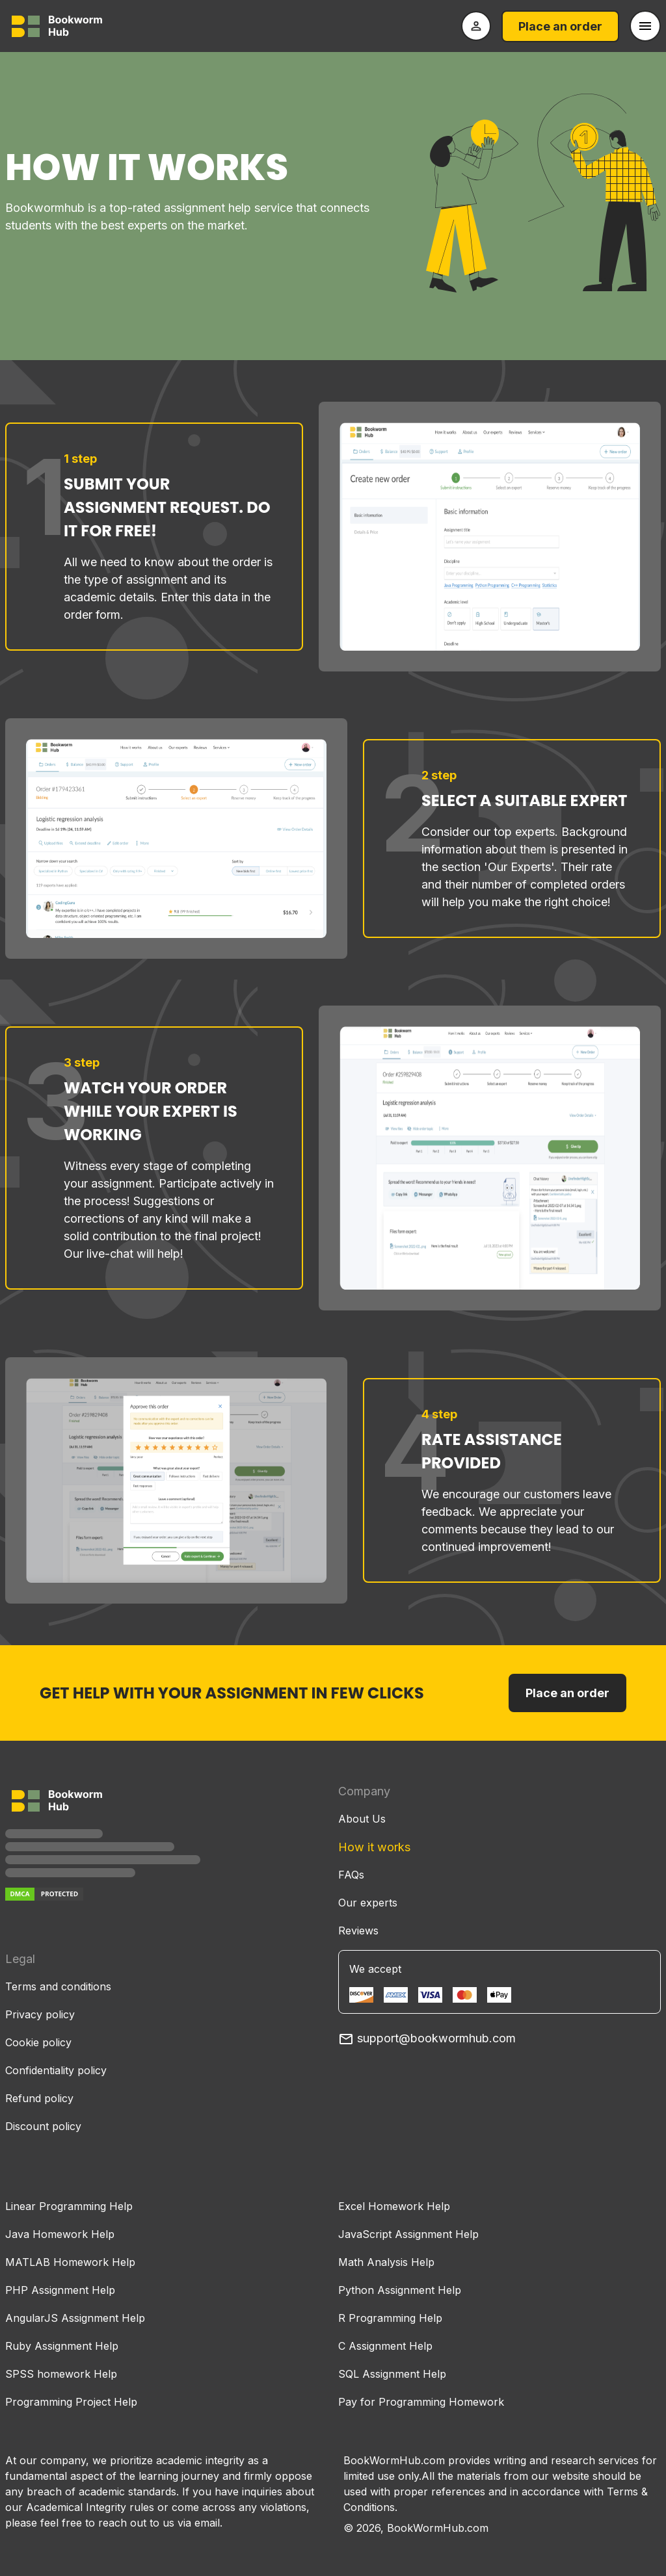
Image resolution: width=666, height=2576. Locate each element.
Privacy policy (40, 2014)
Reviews (358, 1930)
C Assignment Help (385, 2345)
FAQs (351, 1874)
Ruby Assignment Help (61, 2345)
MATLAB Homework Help (70, 2262)
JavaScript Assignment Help (408, 2234)
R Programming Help (390, 2317)
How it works (374, 1847)
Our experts (367, 1902)
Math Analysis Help (386, 2262)
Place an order (560, 26)
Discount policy (43, 2126)
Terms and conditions (58, 1986)
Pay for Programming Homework (421, 2401)
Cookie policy (38, 2042)
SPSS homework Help (61, 2373)
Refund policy (39, 2098)
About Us (362, 1818)
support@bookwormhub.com (427, 2038)
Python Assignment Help (399, 2289)
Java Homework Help (59, 2234)
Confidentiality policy (56, 2070)
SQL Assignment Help (392, 2373)
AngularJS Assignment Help (75, 2317)
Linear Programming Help (69, 2206)
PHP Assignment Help (60, 2289)
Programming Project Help (71, 2401)
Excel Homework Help (394, 2206)
